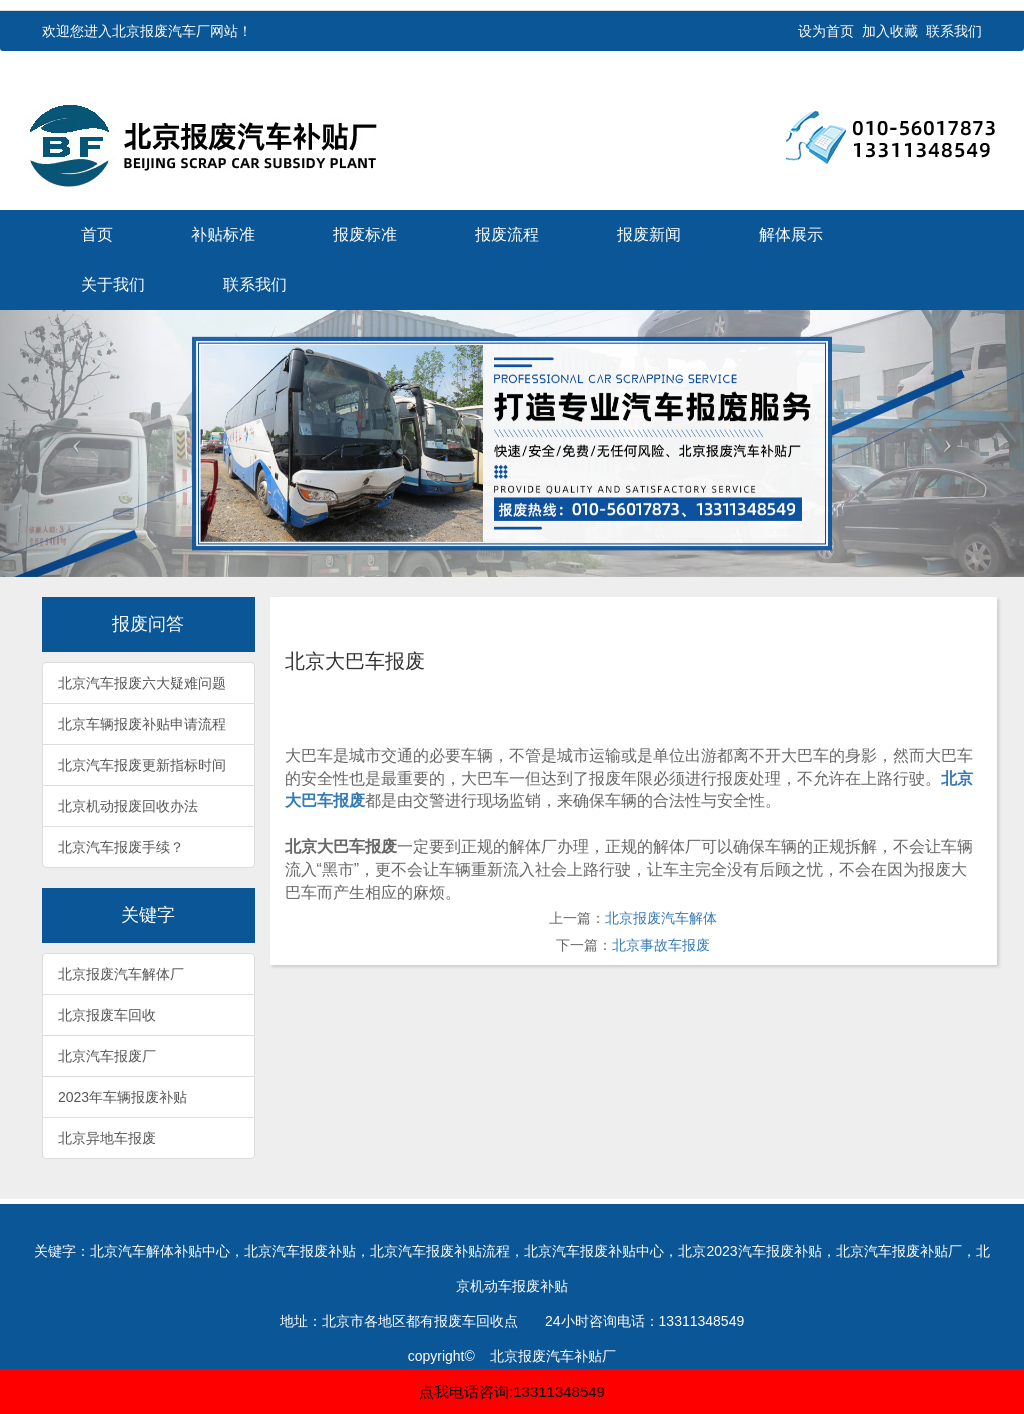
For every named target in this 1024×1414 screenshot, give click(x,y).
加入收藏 (890, 31)
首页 (97, 234)
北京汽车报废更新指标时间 (142, 765)
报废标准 (365, 234)
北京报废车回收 (107, 1015)
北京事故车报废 (661, 945)
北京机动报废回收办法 (128, 806)
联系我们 (954, 31)
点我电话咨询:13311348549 (512, 1391)
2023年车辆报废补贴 (122, 1097)
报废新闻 (649, 234)
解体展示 (791, 234)
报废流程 (507, 234)
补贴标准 (223, 234)
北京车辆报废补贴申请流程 (142, 724)
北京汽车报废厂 (107, 1056)
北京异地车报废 (107, 1138)
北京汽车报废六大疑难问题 (142, 683)
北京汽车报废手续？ (121, 847)
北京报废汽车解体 (661, 918)
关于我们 (113, 284)
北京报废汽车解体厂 (121, 974)
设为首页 (826, 31)
